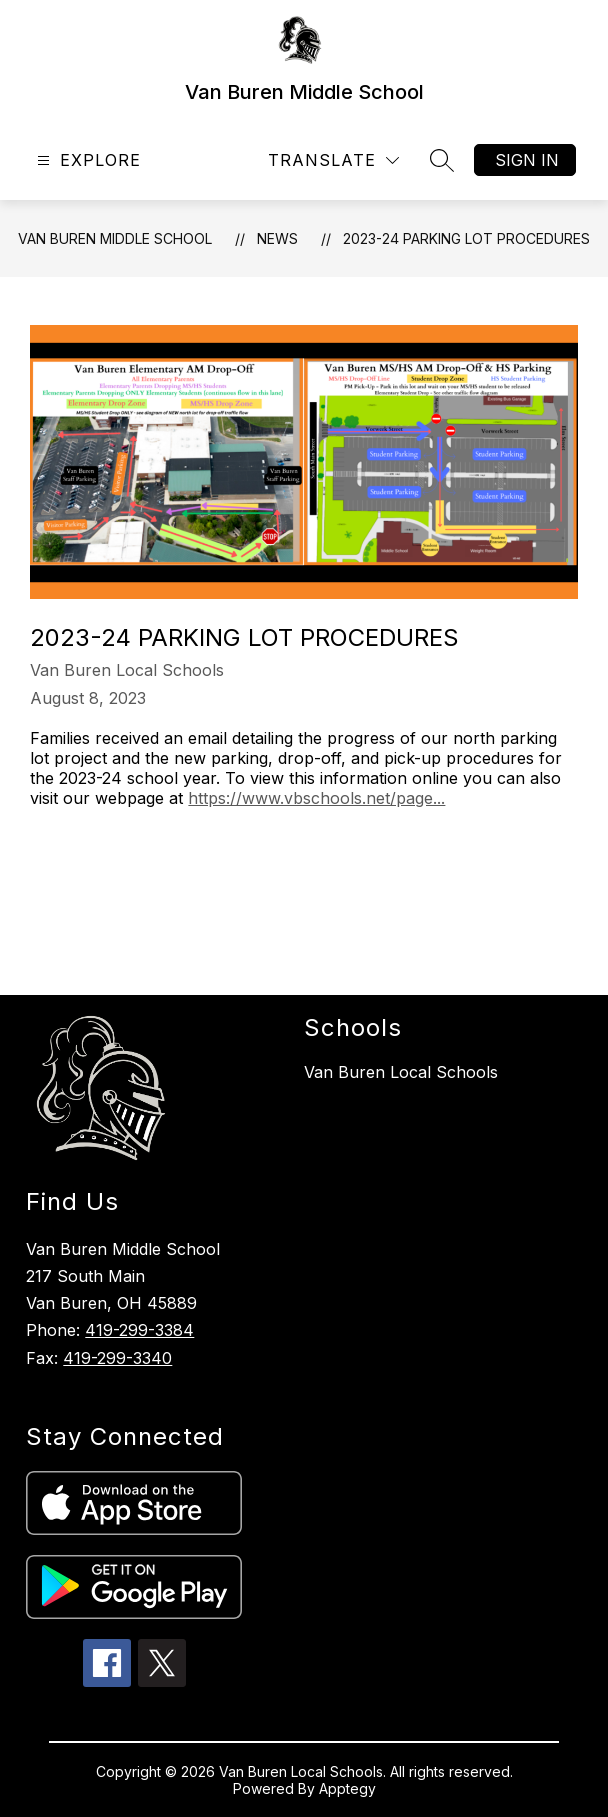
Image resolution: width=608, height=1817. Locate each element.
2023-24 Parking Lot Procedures (466, 238)
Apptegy (347, 1788)
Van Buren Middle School (115, 238)
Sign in (527, 160)
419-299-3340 (117, 1358)
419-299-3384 (139, 1330)
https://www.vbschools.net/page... (316, 798)
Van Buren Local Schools (401, 1072)
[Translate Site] (333, 160)
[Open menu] (86, 160)
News (277, 238)
